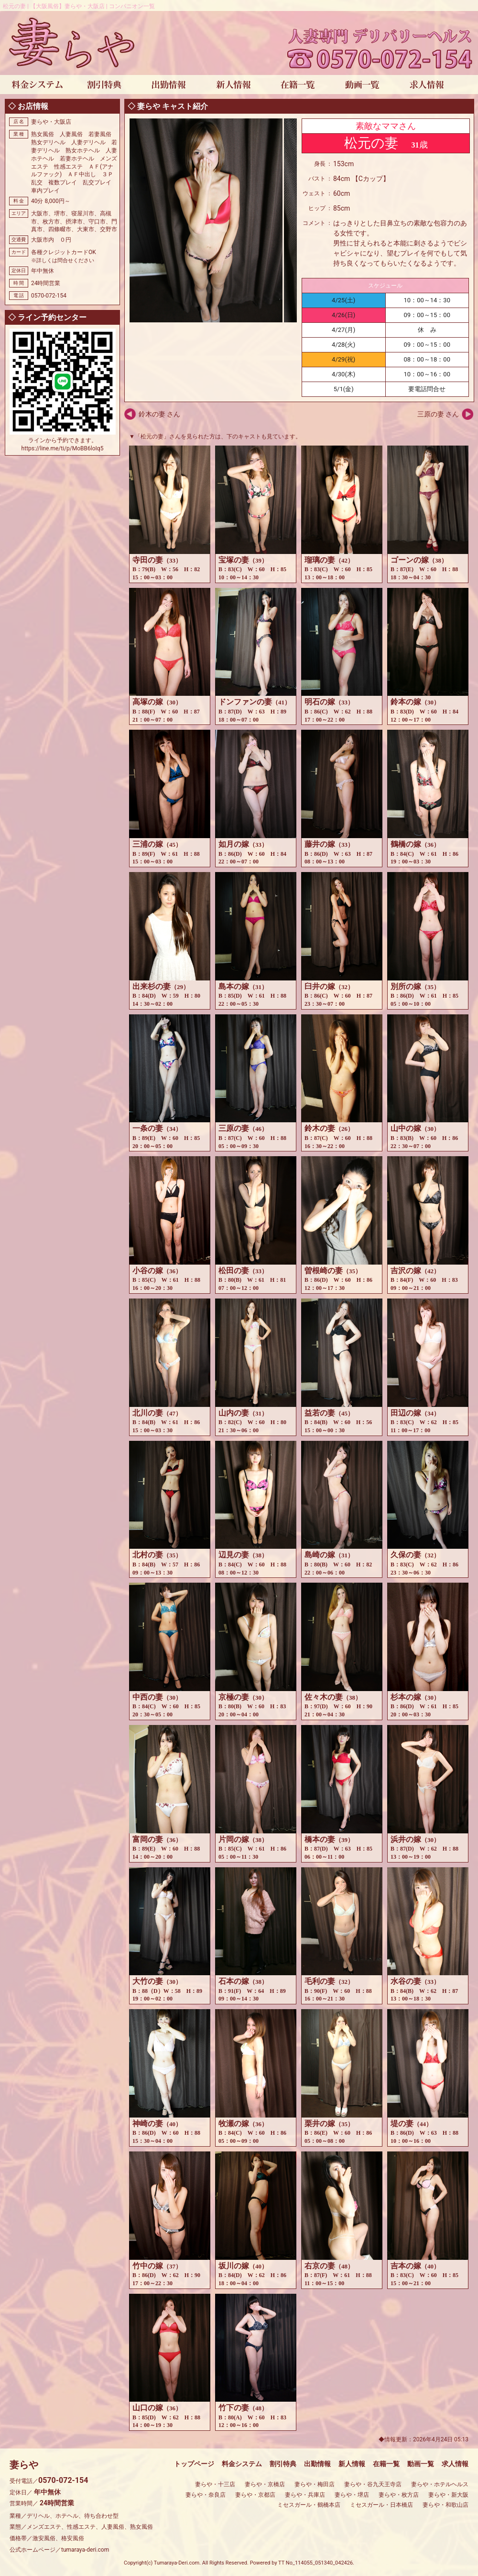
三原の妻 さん (438, 414)
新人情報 (351, 2464)
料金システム (242, 2464)
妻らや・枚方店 (399, 2494)
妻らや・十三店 (215, 2484)
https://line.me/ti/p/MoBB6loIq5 (63, 448)
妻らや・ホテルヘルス (439, 2484)
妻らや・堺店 (352, 2494)
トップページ (194, 2464)
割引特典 (283, 2464)
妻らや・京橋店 (265, 2484)
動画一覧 (420, 2464)
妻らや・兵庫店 (305, 2494)
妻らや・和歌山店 (445, 2504)
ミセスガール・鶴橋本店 (308, 2504)
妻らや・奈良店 (205, 2494)
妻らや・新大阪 (448, 2494)
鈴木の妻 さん (159, 414)
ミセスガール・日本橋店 (381, 2504)
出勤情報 (317, 2464)
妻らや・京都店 (255, 2494)
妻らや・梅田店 (314, 2484)
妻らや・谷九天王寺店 (373, 2484)
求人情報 (455, 2464)
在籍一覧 (386, 2464)
